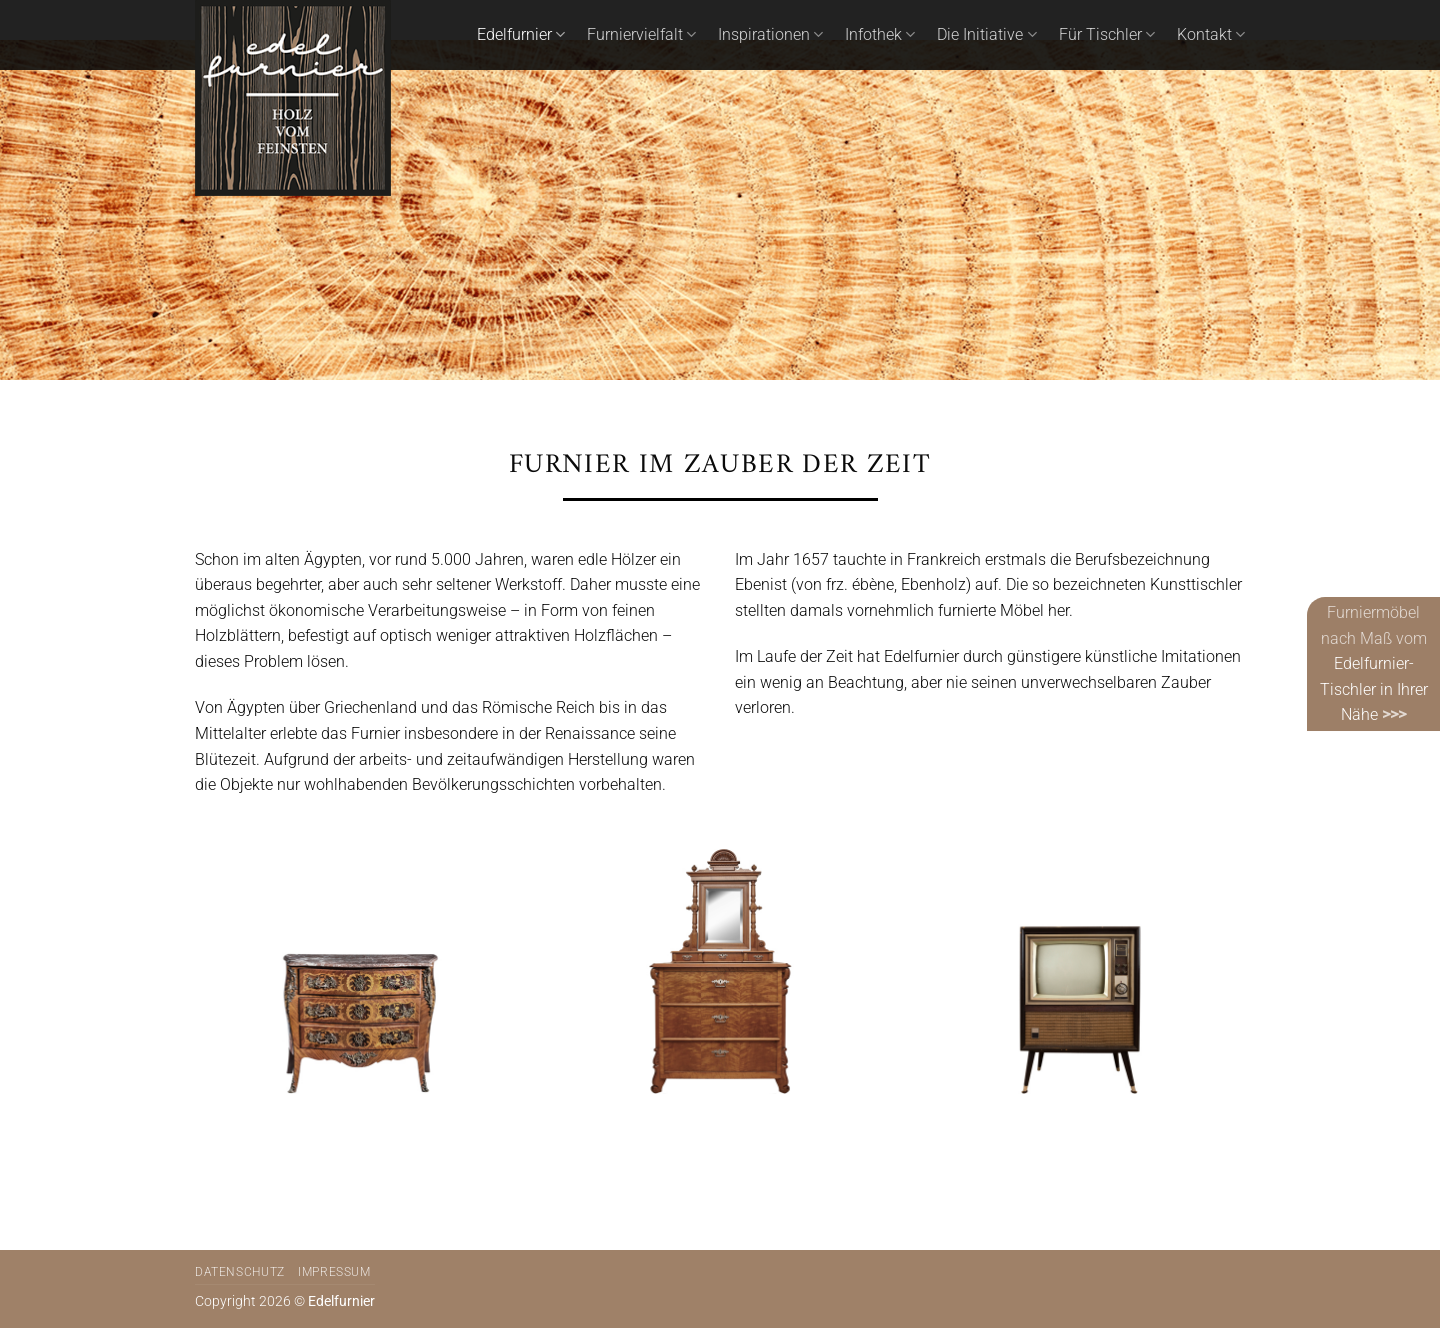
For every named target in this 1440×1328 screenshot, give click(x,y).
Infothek (880, 35)
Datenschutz (240, 1272)
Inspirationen (770, 35)
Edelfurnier (521, 35)
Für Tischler (1107, 35)
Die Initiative (986, 35)
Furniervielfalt (641, 35)
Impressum (334, 1272)
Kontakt (1211, 35)
